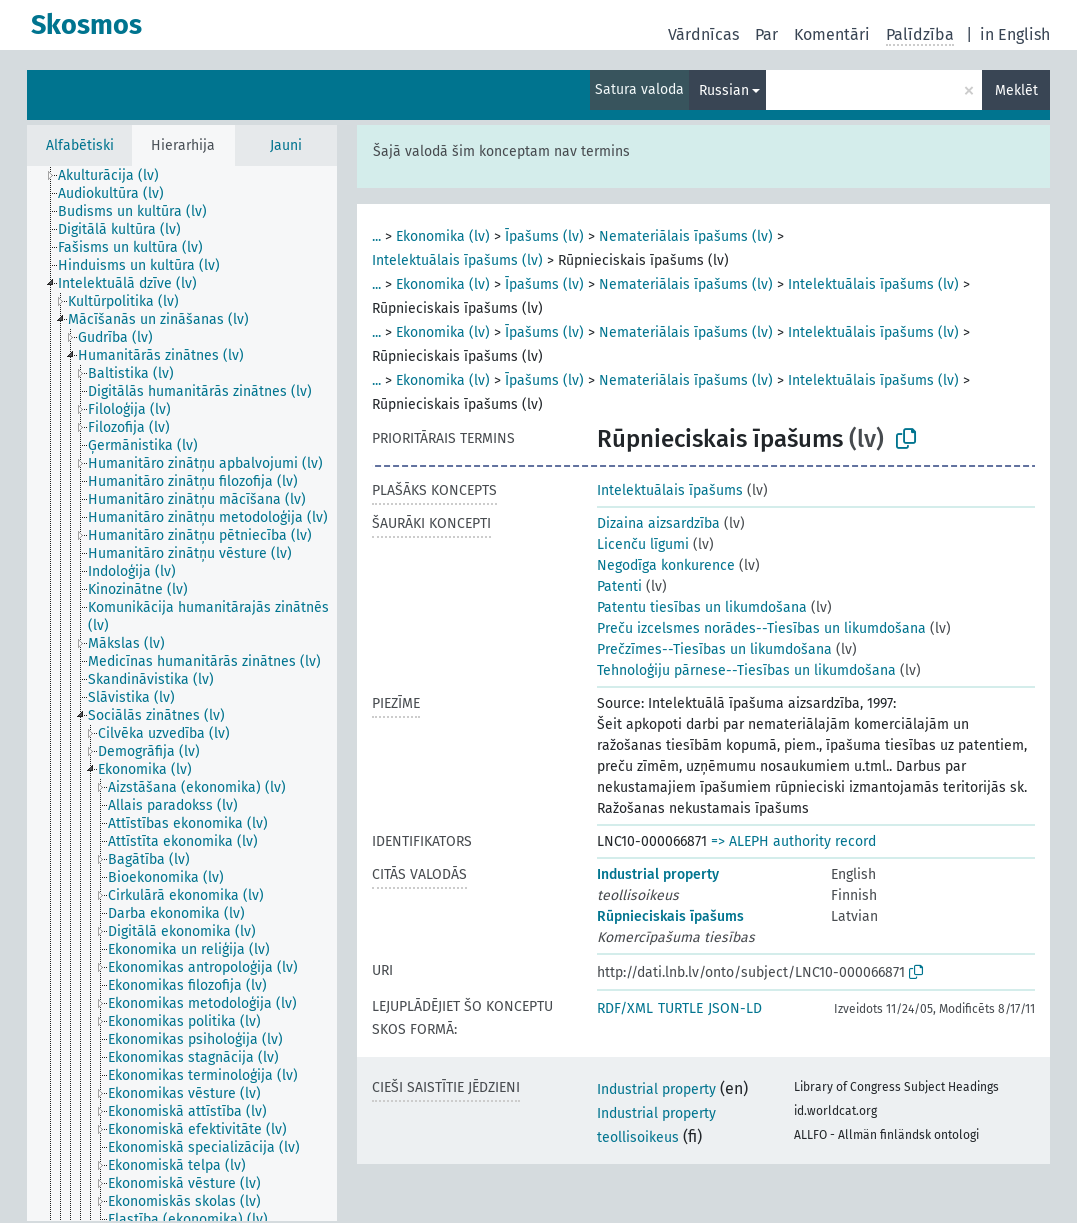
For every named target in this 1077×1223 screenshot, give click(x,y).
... (376, 236)
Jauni (286, 145)
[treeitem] (117, 176)
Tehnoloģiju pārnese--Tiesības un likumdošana (746, 670)
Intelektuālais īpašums (670, 490)
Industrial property (658, 874)
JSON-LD (735, 1008)
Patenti (619, 586)
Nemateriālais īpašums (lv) (686, 236)
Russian (724, 90)
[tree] (182, 693)
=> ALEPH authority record (793, 841)
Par (766, 34)
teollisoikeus (638, 1137)
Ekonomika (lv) (443, 236)
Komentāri (832, 34)
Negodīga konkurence (666, 565)
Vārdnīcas (703, 34)
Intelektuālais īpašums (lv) (457, 260)
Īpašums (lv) (544, 236)
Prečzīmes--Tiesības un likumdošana (714, 649)
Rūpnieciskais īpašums (670, 916)
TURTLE (680, 1008)
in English (1015, 34)
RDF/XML (625, 1008)
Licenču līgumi (643, 544)
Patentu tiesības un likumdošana (702, 607)
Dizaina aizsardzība (658, 523)
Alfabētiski (80, 145)
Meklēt (1016, 90)
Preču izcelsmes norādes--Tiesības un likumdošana (761, 628)
